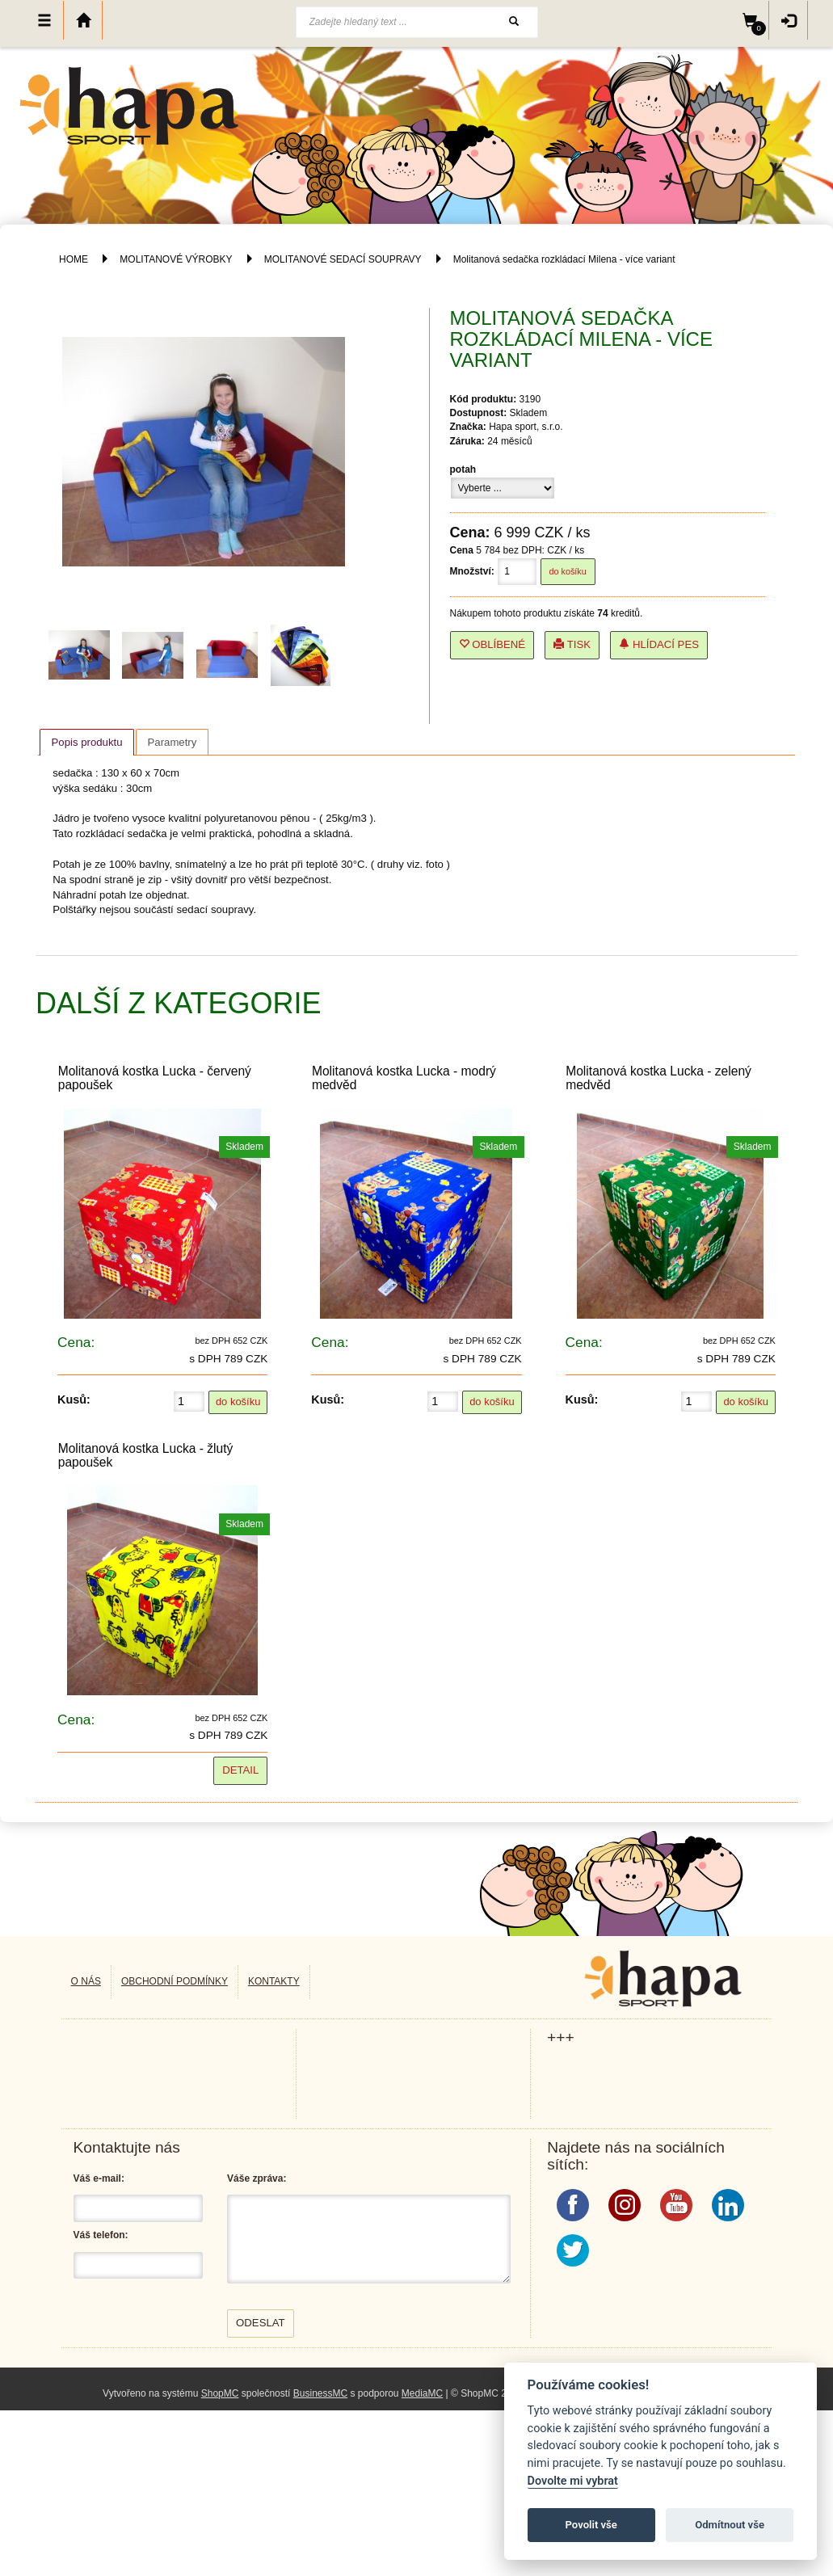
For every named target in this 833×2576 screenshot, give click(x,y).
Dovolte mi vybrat (573, 2481)
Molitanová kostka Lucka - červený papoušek (154, 1078)
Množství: (472, 571)
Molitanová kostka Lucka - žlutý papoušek (145, 1455)
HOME (73, 259)
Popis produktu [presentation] (87, 742)
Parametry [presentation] (172, 742)
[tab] (86, 742)
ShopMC (220, 2393)
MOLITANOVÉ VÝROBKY (176, 259)
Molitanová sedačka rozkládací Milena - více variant (564, 259)
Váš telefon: (101, 2235)
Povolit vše (591, 2525)
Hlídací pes (659, 644)
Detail (240, 1770)
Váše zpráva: (256, 2178)
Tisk (572, 644)
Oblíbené (492, 644)
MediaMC (422, 2393)
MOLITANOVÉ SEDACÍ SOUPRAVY (344, 259)
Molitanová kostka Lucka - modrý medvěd (404, 1078)
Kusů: (73, 1399)
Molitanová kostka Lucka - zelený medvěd (658, 1078)
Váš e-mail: (99, 2178)
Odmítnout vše (729, 2525)
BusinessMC (320, 2393)
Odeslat (260, 2323)
